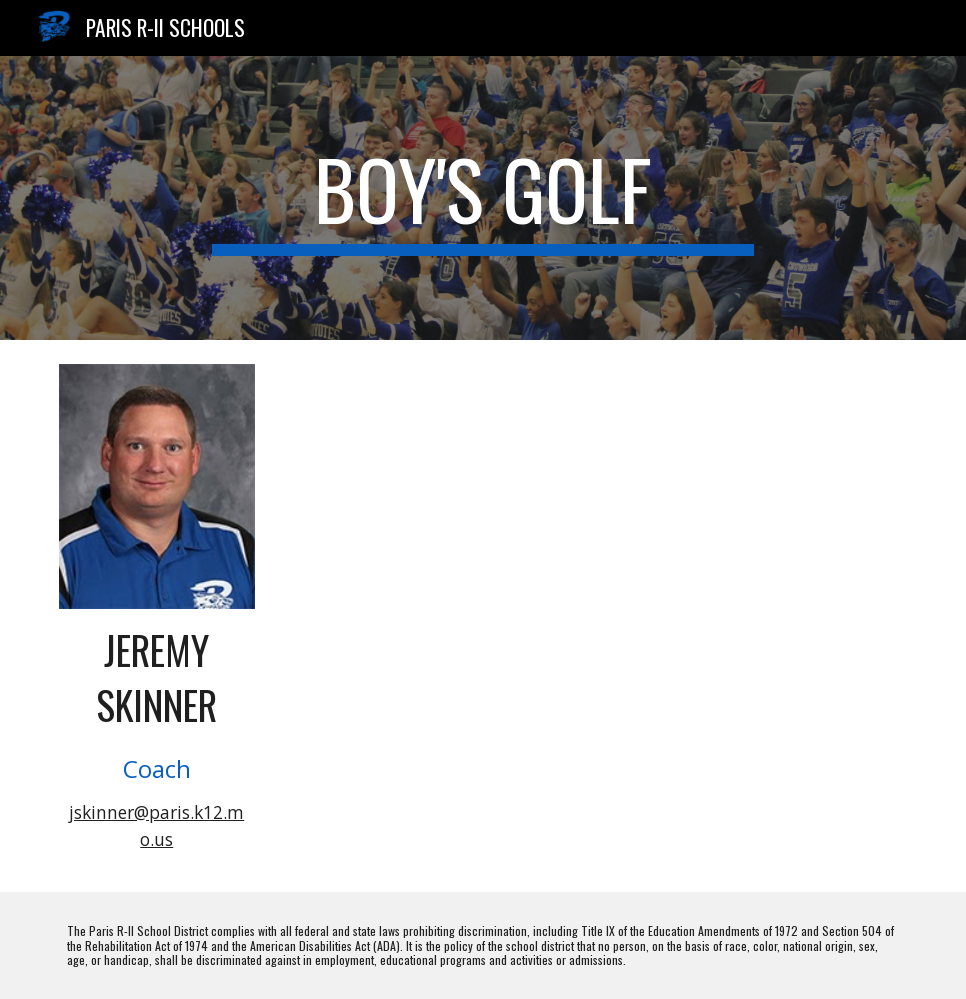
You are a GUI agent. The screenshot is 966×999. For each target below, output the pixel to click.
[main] (483, 198)
